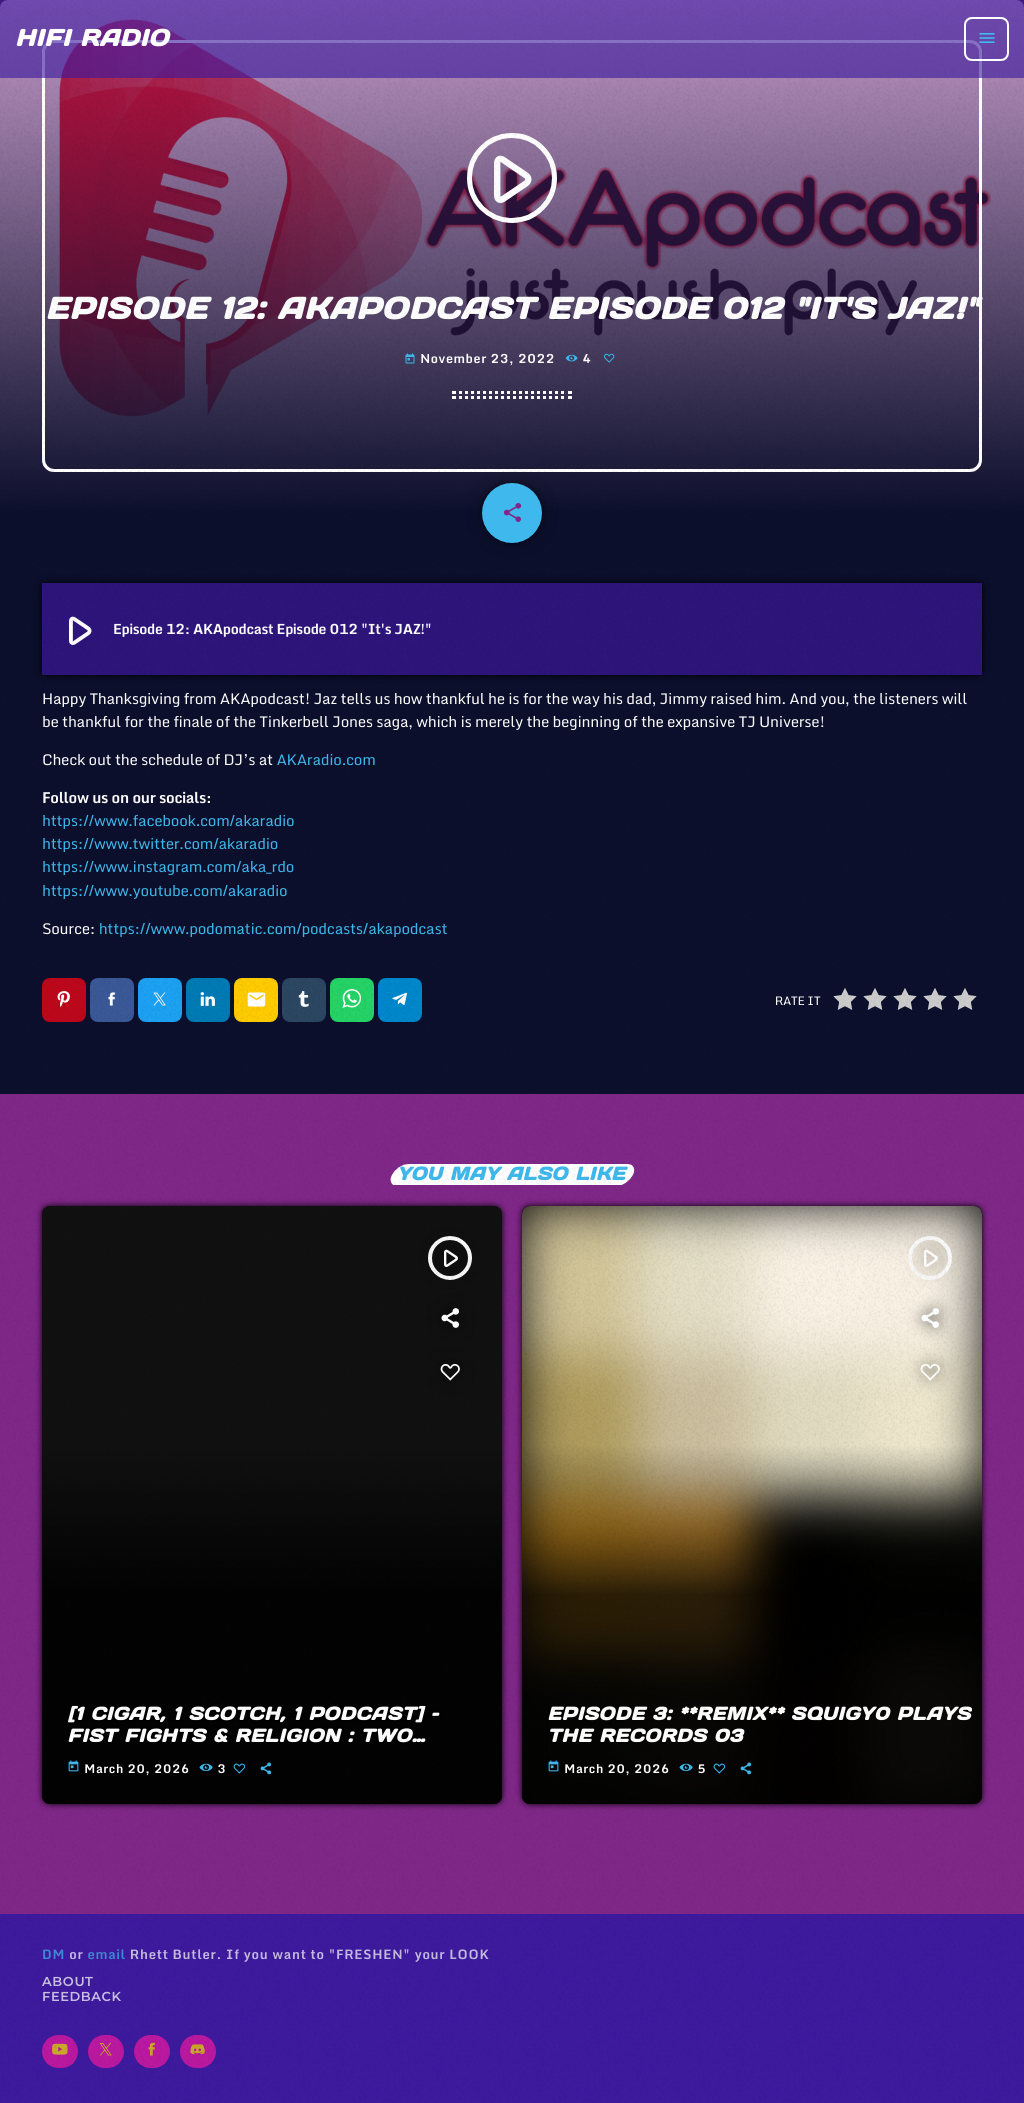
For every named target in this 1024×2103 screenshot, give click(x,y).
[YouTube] (60, 2052)
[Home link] (92, 39)
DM (53, 1954)
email (106, 1954)
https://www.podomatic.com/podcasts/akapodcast (273, 929)
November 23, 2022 (481, 359)
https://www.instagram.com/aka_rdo (168, 867)
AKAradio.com (325, 760)
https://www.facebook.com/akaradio (168, 821)
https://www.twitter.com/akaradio (160, 844)
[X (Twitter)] (106, 2052)
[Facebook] (152, 2052)
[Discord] (198, 2052)
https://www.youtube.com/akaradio (164, 891)
